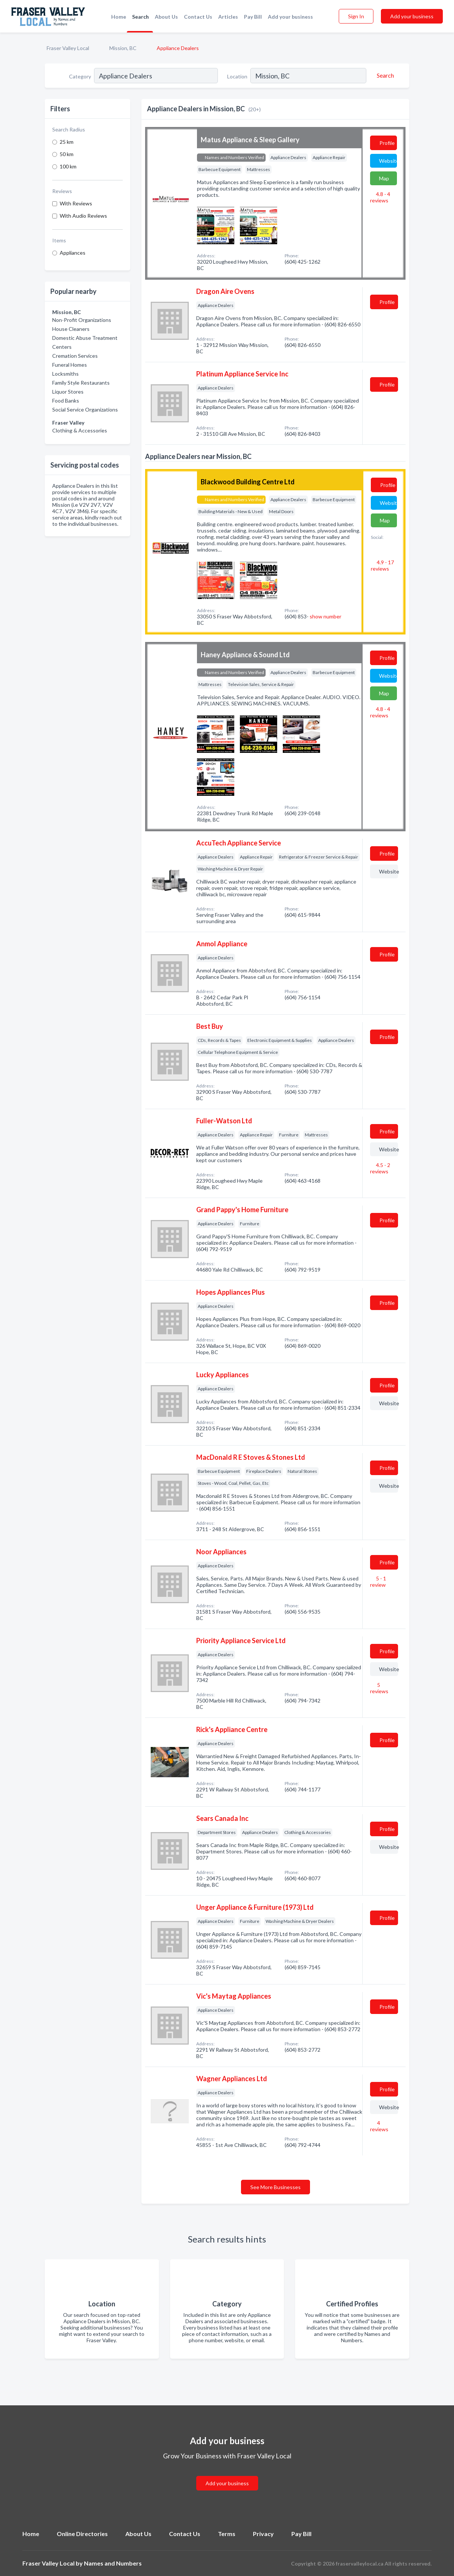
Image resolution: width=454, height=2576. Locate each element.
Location (237, 76)
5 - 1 (378, 1581)
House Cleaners (71, 329)
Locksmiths (65, 373)
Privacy (263, 2533)
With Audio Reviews (83, 215)
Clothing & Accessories (79, 430)
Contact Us (198, 16)
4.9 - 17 (382, 565)
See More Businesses (275, 2187)
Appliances (72, 252)
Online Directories (82, 2533)
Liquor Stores (68, 391)
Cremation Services (75, 356)
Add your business (290, 16)
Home (118, 16)
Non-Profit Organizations (81, 320)
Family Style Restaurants (81, 382)
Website (388, 161)
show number (325, 616)
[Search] (384, 75)
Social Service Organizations (85, 409)
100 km (68, 166)
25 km (66, 142)
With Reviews (76, 203)
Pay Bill (253, 16)
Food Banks (65, 400)
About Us (166, 16)
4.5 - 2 (380, 1168)
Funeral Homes (69, 364)
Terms (226, 2533)
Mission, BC (123, 48)
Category (80, 76)
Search (140, 16)
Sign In (356, 16)
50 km (66, 154)
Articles (228, 16)
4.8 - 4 (380, 197)
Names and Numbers (113, 2563)
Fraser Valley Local (68, 48)
